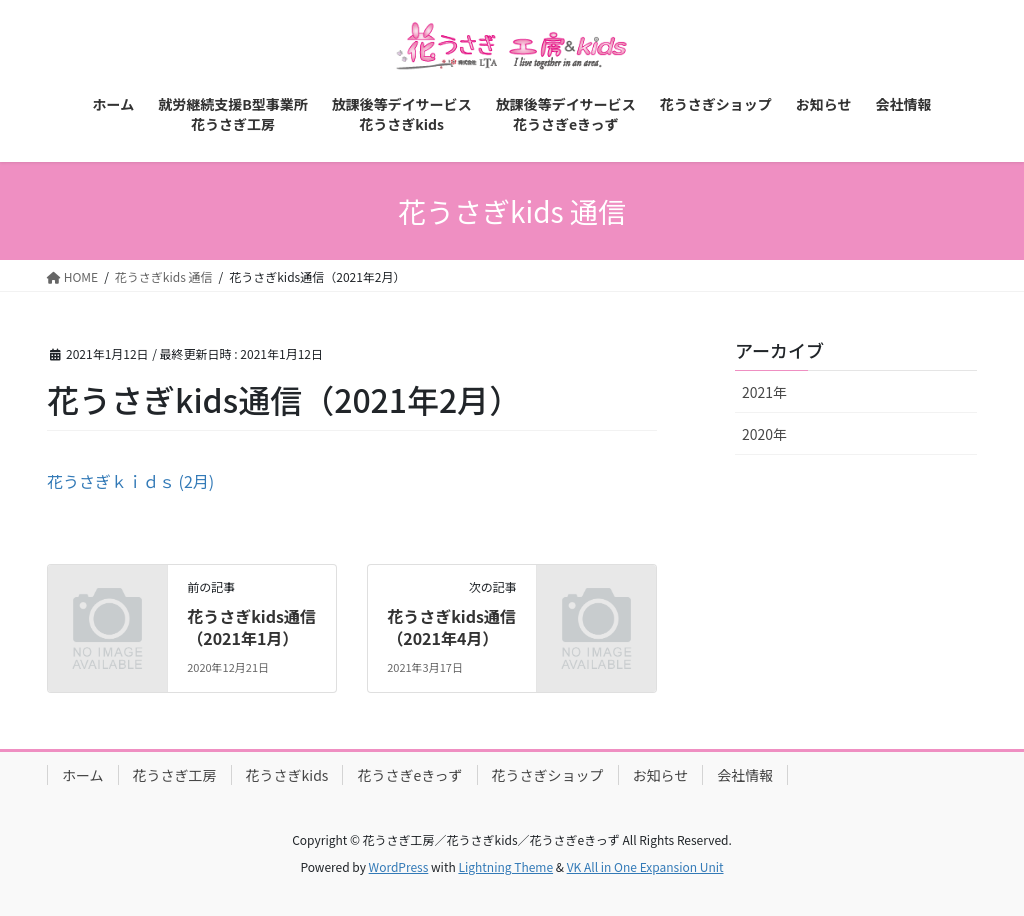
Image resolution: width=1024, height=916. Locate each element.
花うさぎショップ (548, 775)
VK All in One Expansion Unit (645, 866)
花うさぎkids (287, 775)
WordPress (399, 866)
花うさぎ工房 (175, 775)
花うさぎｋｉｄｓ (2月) (130, 481)
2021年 (764, 392)
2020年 (764, 434)
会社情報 (745, 775)
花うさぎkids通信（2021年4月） (451, 627)
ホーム (83, 775)
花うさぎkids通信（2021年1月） (251, 627)
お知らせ (661, 775)
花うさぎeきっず (409, 775)
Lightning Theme (505, 866)
